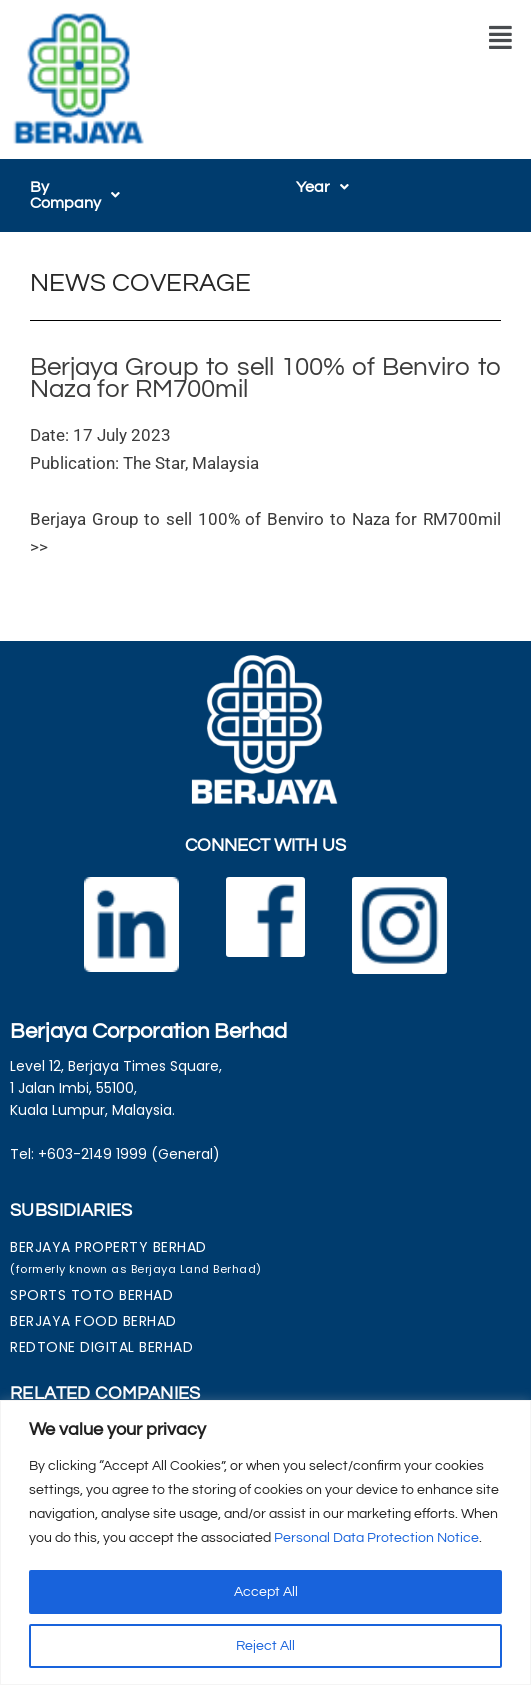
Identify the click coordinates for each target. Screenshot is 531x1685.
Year (322, 187)
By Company (86, 187)
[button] (500, 38)
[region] (265, 1542)
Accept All (266, 1592)
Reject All (265, 1646)
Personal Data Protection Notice (376, 1538)
